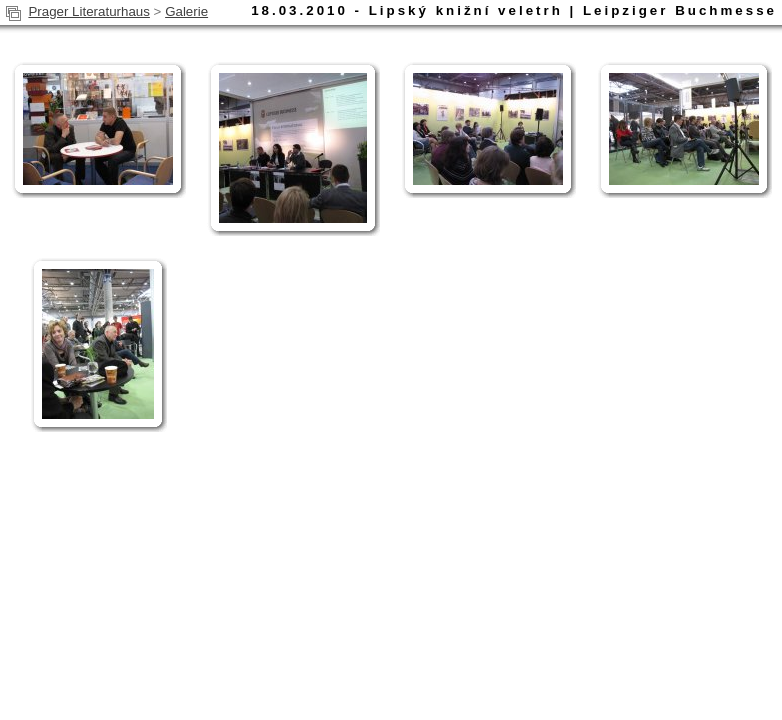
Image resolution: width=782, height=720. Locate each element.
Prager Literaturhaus (89, 11)
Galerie (186, 11)
